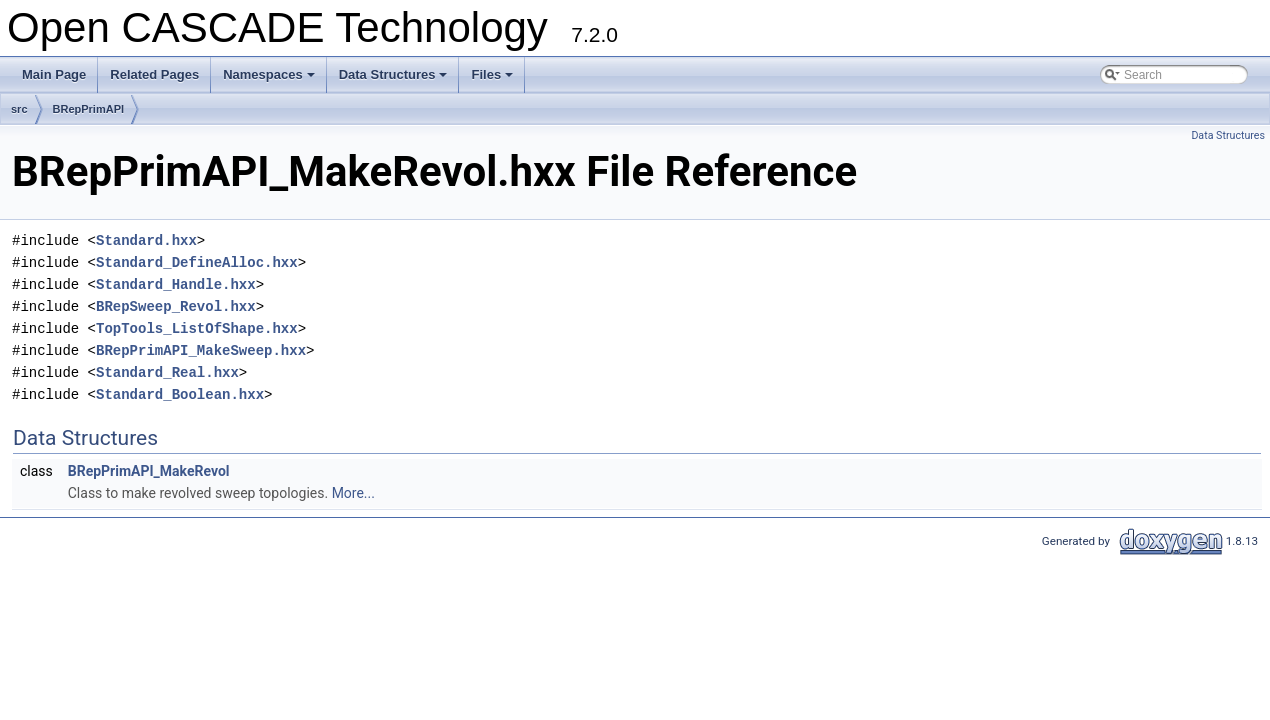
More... (353, 493)
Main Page (54, 74)
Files (493, 80)
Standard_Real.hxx (167, 372)
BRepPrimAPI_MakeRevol (149, 471)
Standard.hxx (146, 240)
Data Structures (395, 80)
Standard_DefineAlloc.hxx (197, 262)
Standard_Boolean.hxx (180, 394)
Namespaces (270, 80)
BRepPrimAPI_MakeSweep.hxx (201, 350)
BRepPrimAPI (89, 109)
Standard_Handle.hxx (176, 284)
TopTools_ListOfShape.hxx (197, 328)
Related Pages (154, 74)
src (19, 109)
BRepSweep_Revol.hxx (176, 306)
